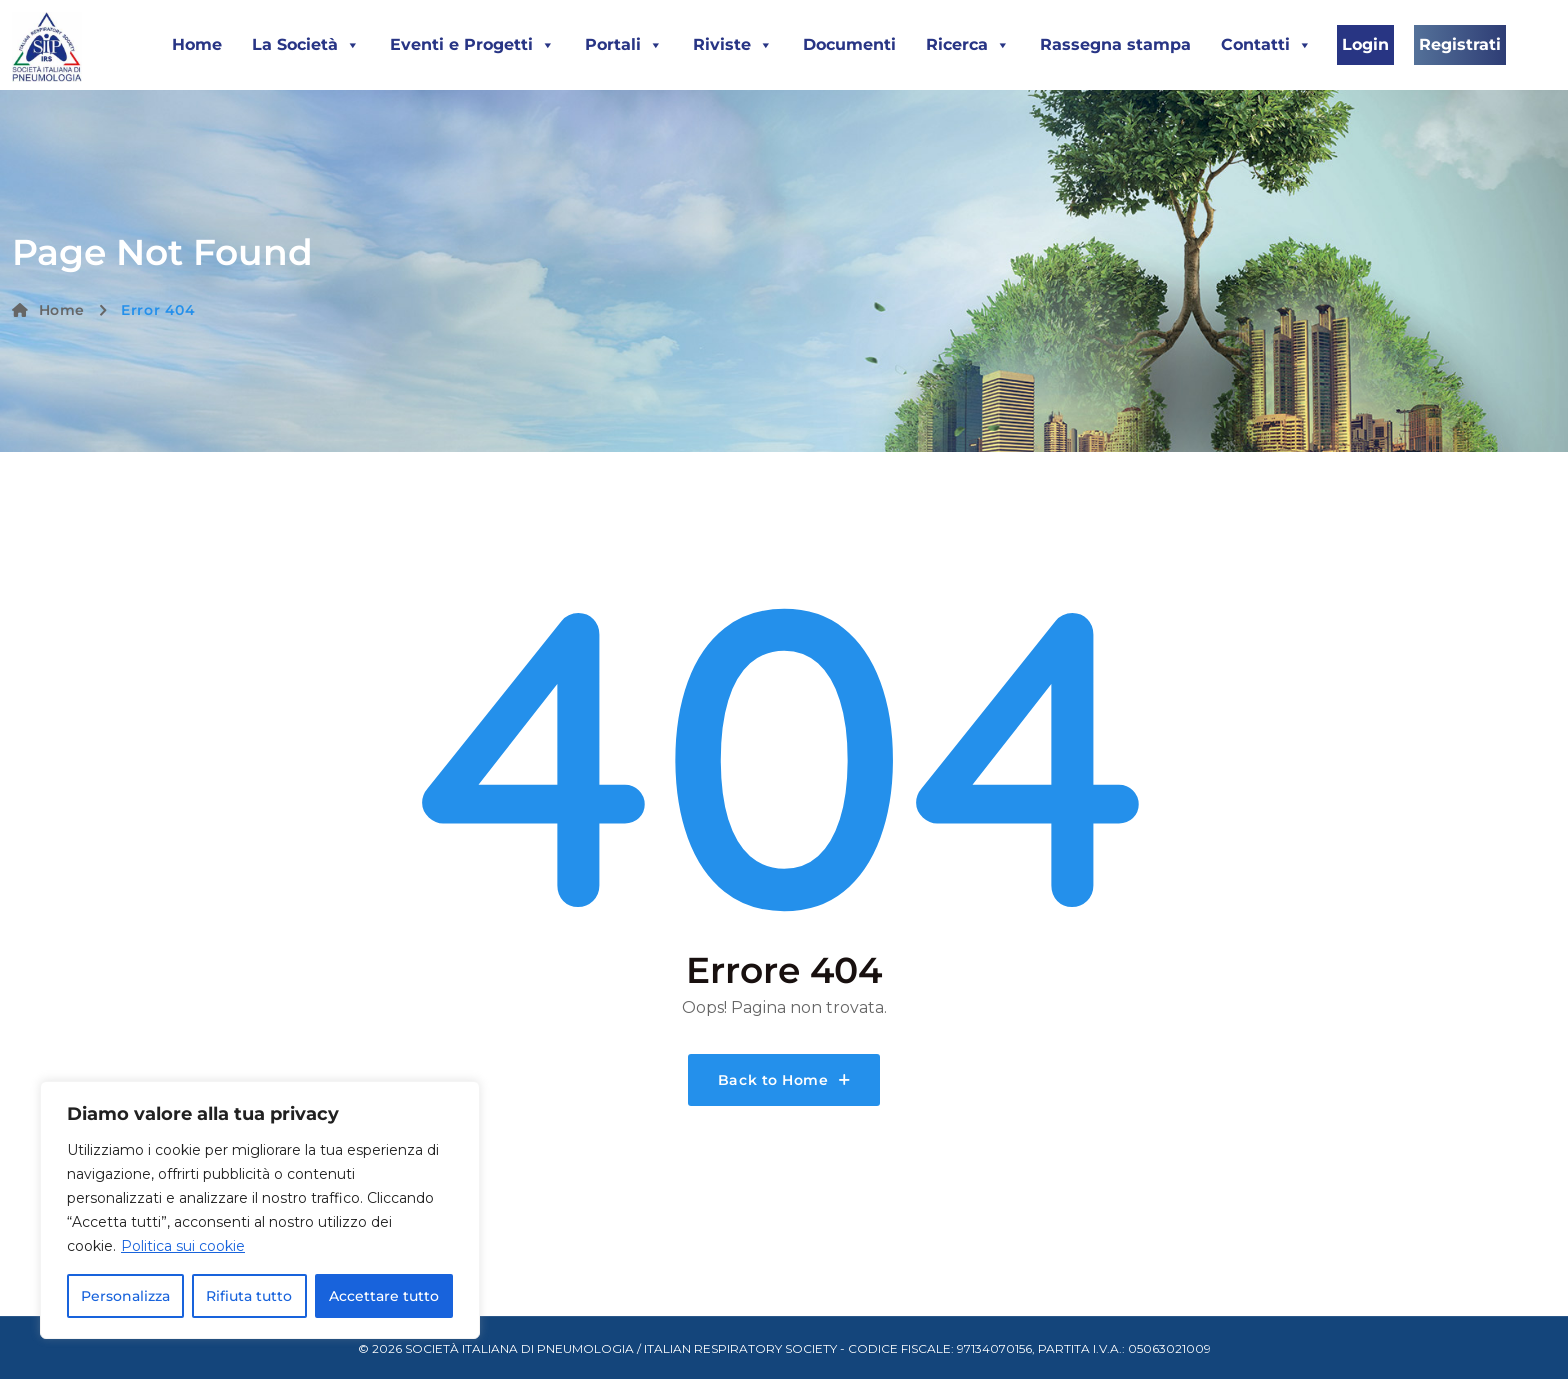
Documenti (849, 44)
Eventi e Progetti (472, 45)
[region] (260, 1210)
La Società (306, 45)
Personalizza (125, 1296)
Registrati (1460, 44)
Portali (624, 45)
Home (197, 44)
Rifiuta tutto (249, 1296)
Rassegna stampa (1115, 44)
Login (1365, 44)
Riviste (733, 45)
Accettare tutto (384, 1296)
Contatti (1266, 45)
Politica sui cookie (183, 1246)
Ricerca (968, 45)
